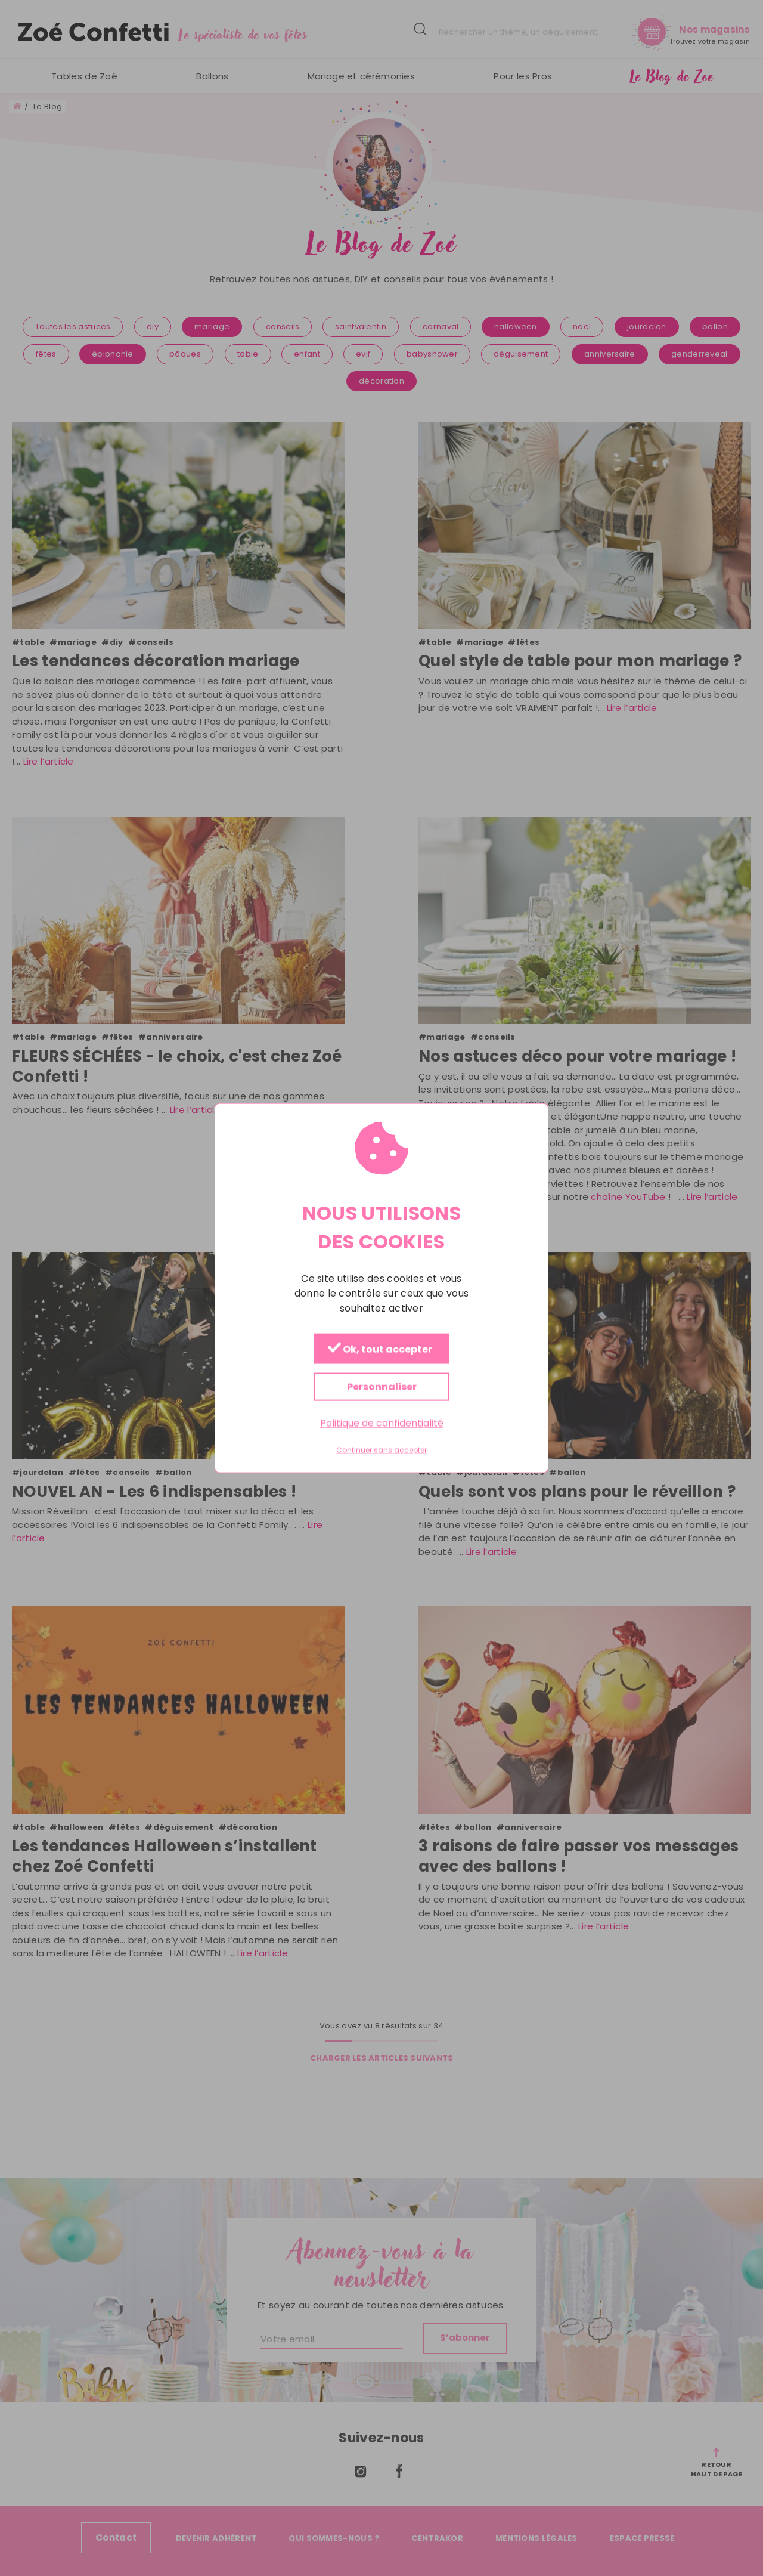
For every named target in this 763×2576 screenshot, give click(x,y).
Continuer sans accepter (381, 1450)
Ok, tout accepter (380, 1349)
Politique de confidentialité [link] (381, 1423)
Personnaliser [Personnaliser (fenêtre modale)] (382, 1387)
